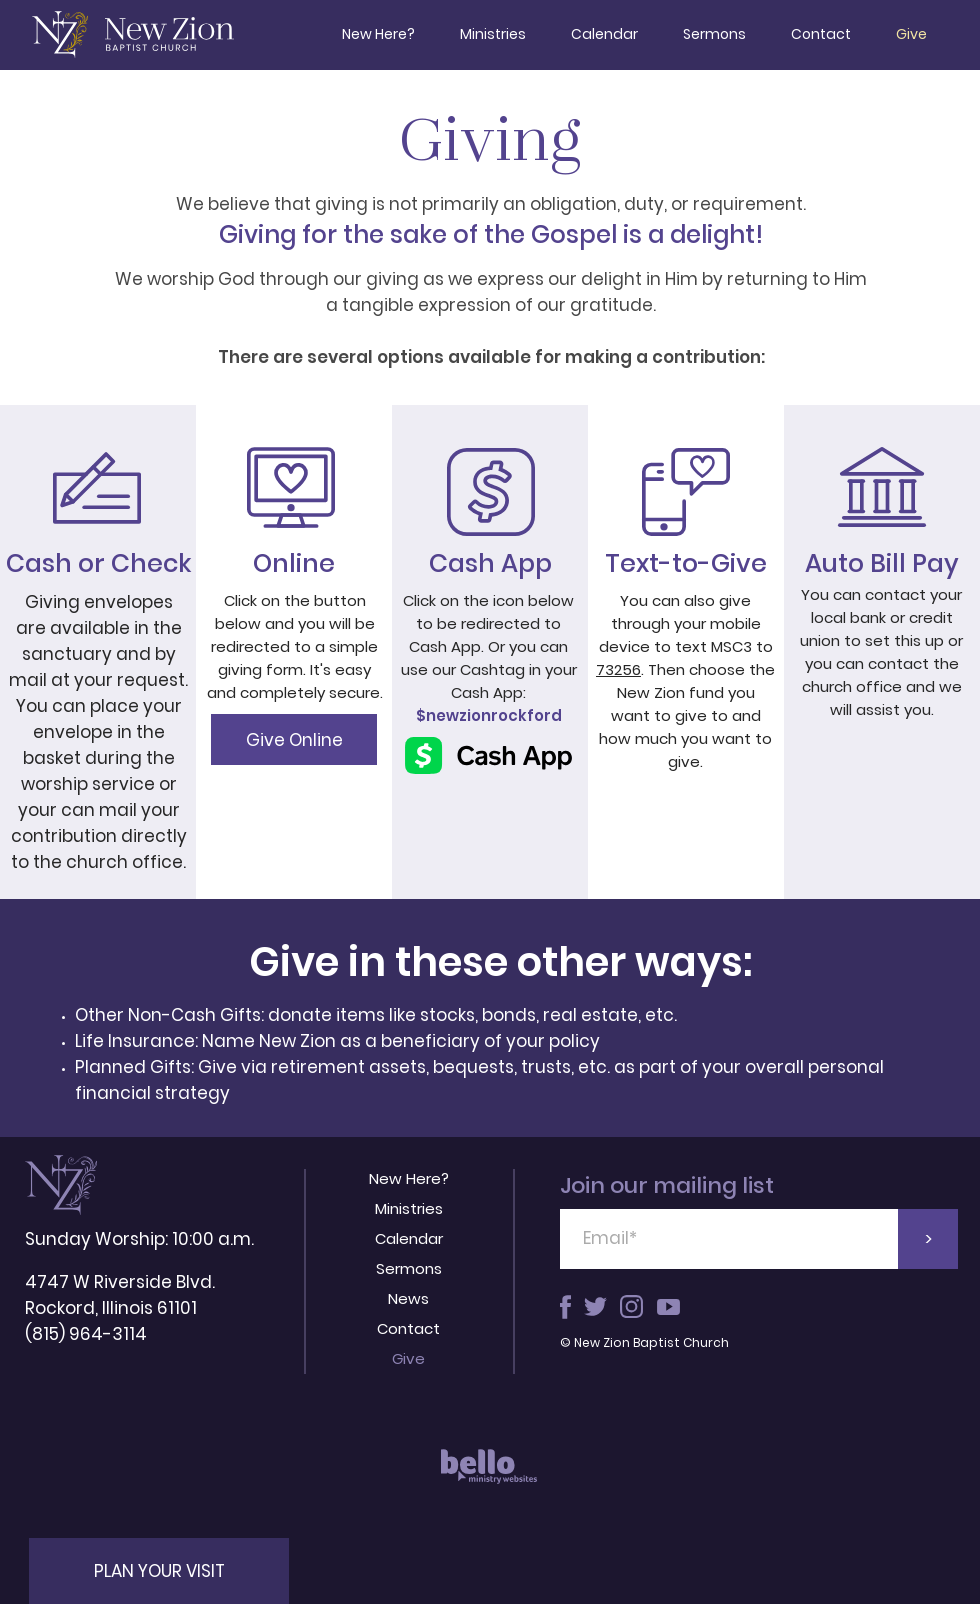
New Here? (409, 1178)
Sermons (409, 1268)
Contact (408, 1328)
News (408, 1298)
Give (408, 1358)
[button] (159, 1571)
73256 (618, 669)
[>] (928, 1239)
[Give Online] (294, 739)
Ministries (409, 1208)
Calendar (409, 1238)
